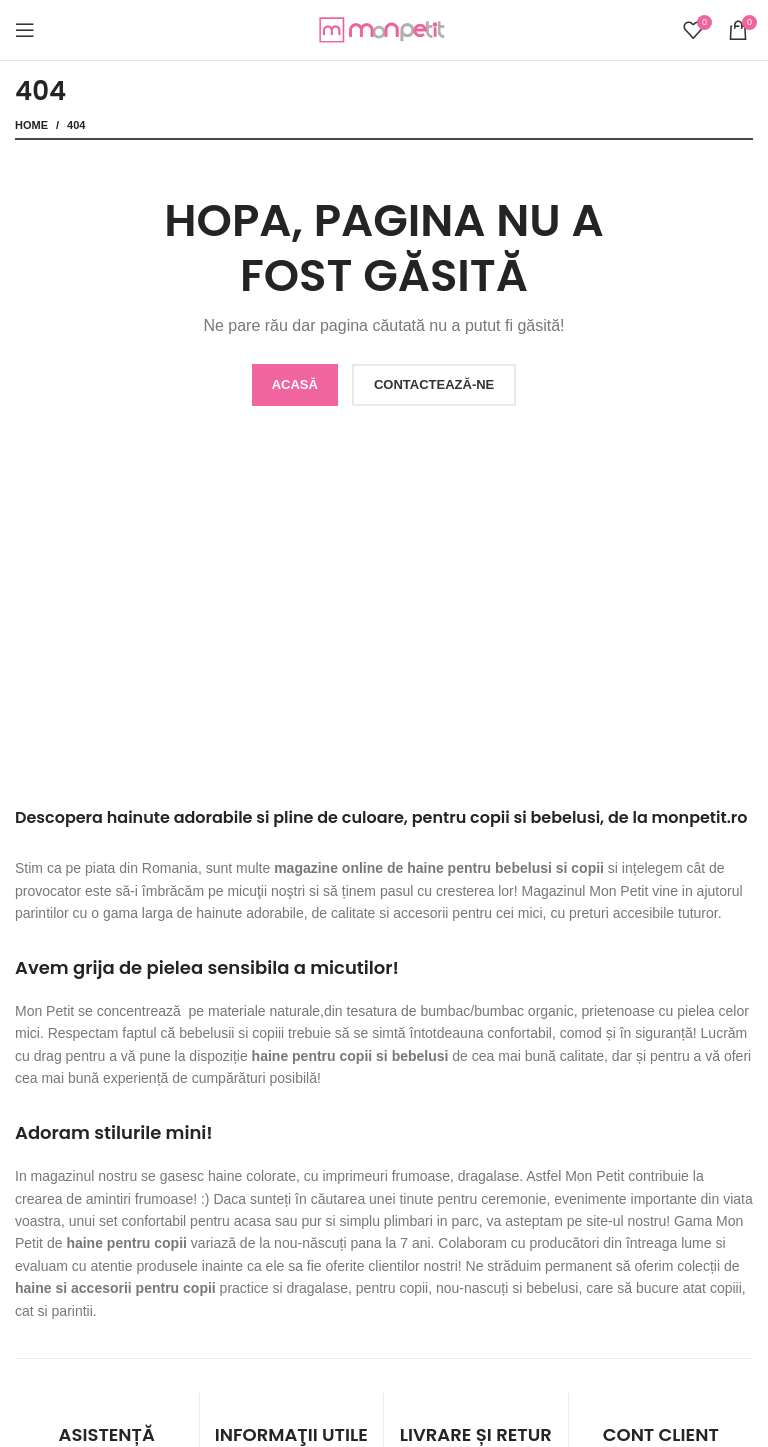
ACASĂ (295, 384)
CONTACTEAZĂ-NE (434, 384)
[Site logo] (384, 29)
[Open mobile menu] (25, 30)
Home (31, 125)
